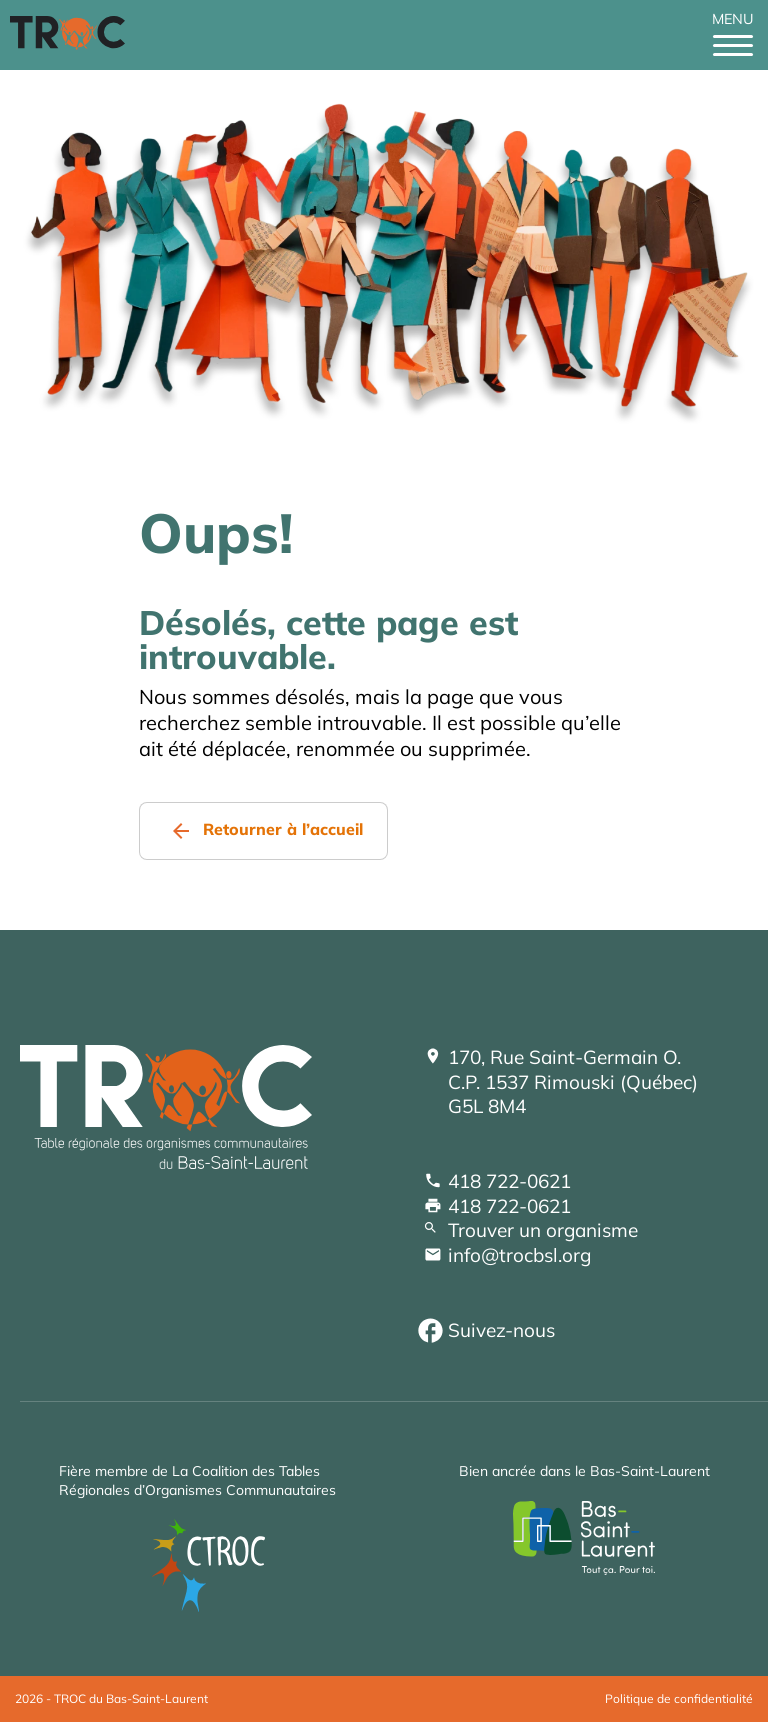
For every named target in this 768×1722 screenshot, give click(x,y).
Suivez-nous (501, 1330)
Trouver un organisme (543, 1230)
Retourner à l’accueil (283, 829)
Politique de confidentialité (679, 1698)
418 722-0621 (509, 1181)
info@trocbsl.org (519, 1255)
